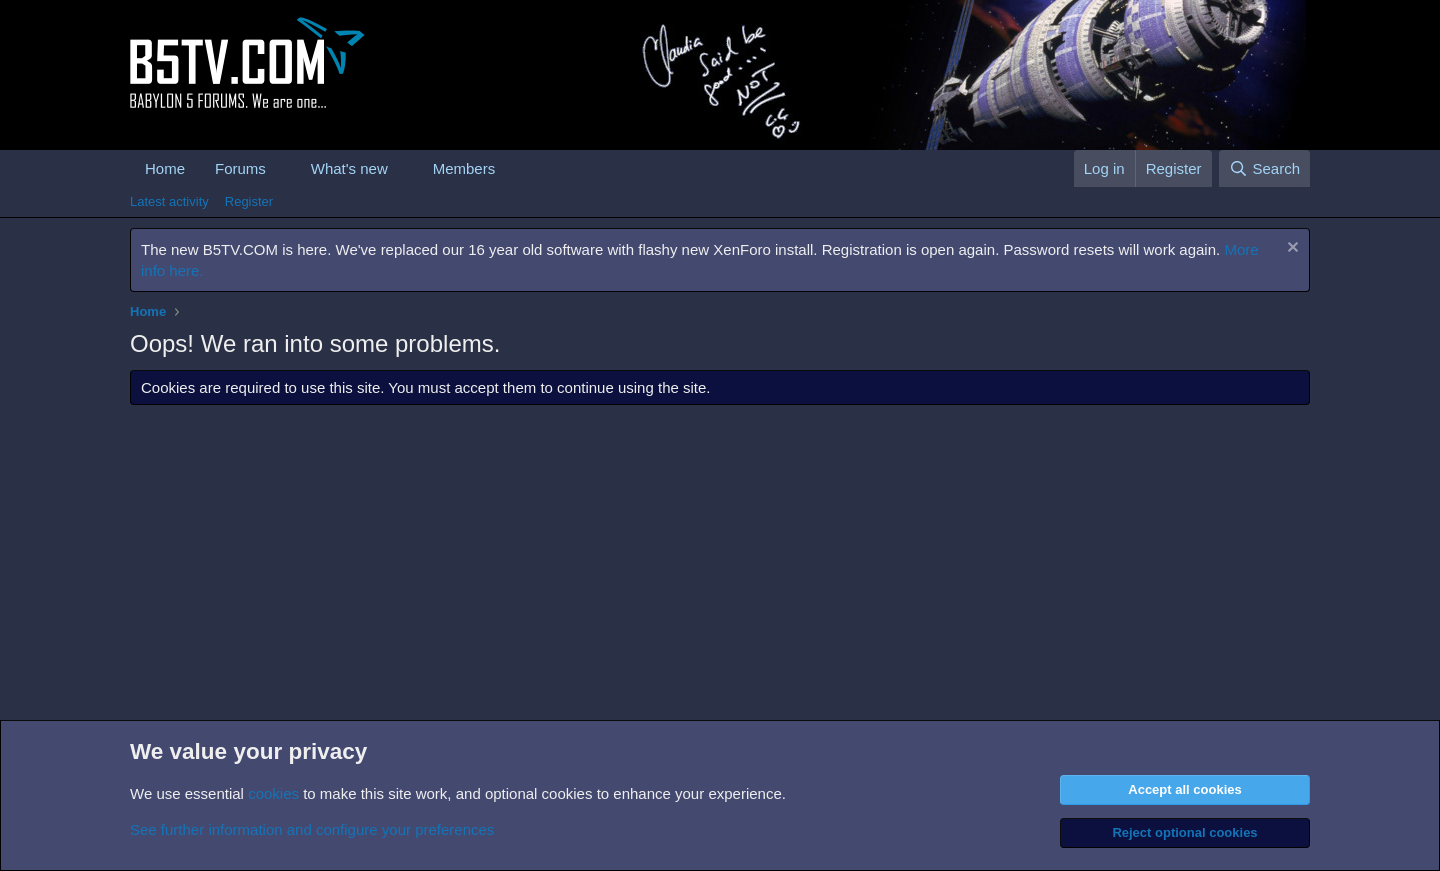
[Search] (1264, 168)
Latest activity (169, 201)
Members (464, 168)
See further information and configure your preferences (312, 829)
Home (165, 168)
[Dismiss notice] (1290, 249)
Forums (240, 168)
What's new (349, 168)
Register (249, 201)
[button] (282, 168)
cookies (273, 793)
